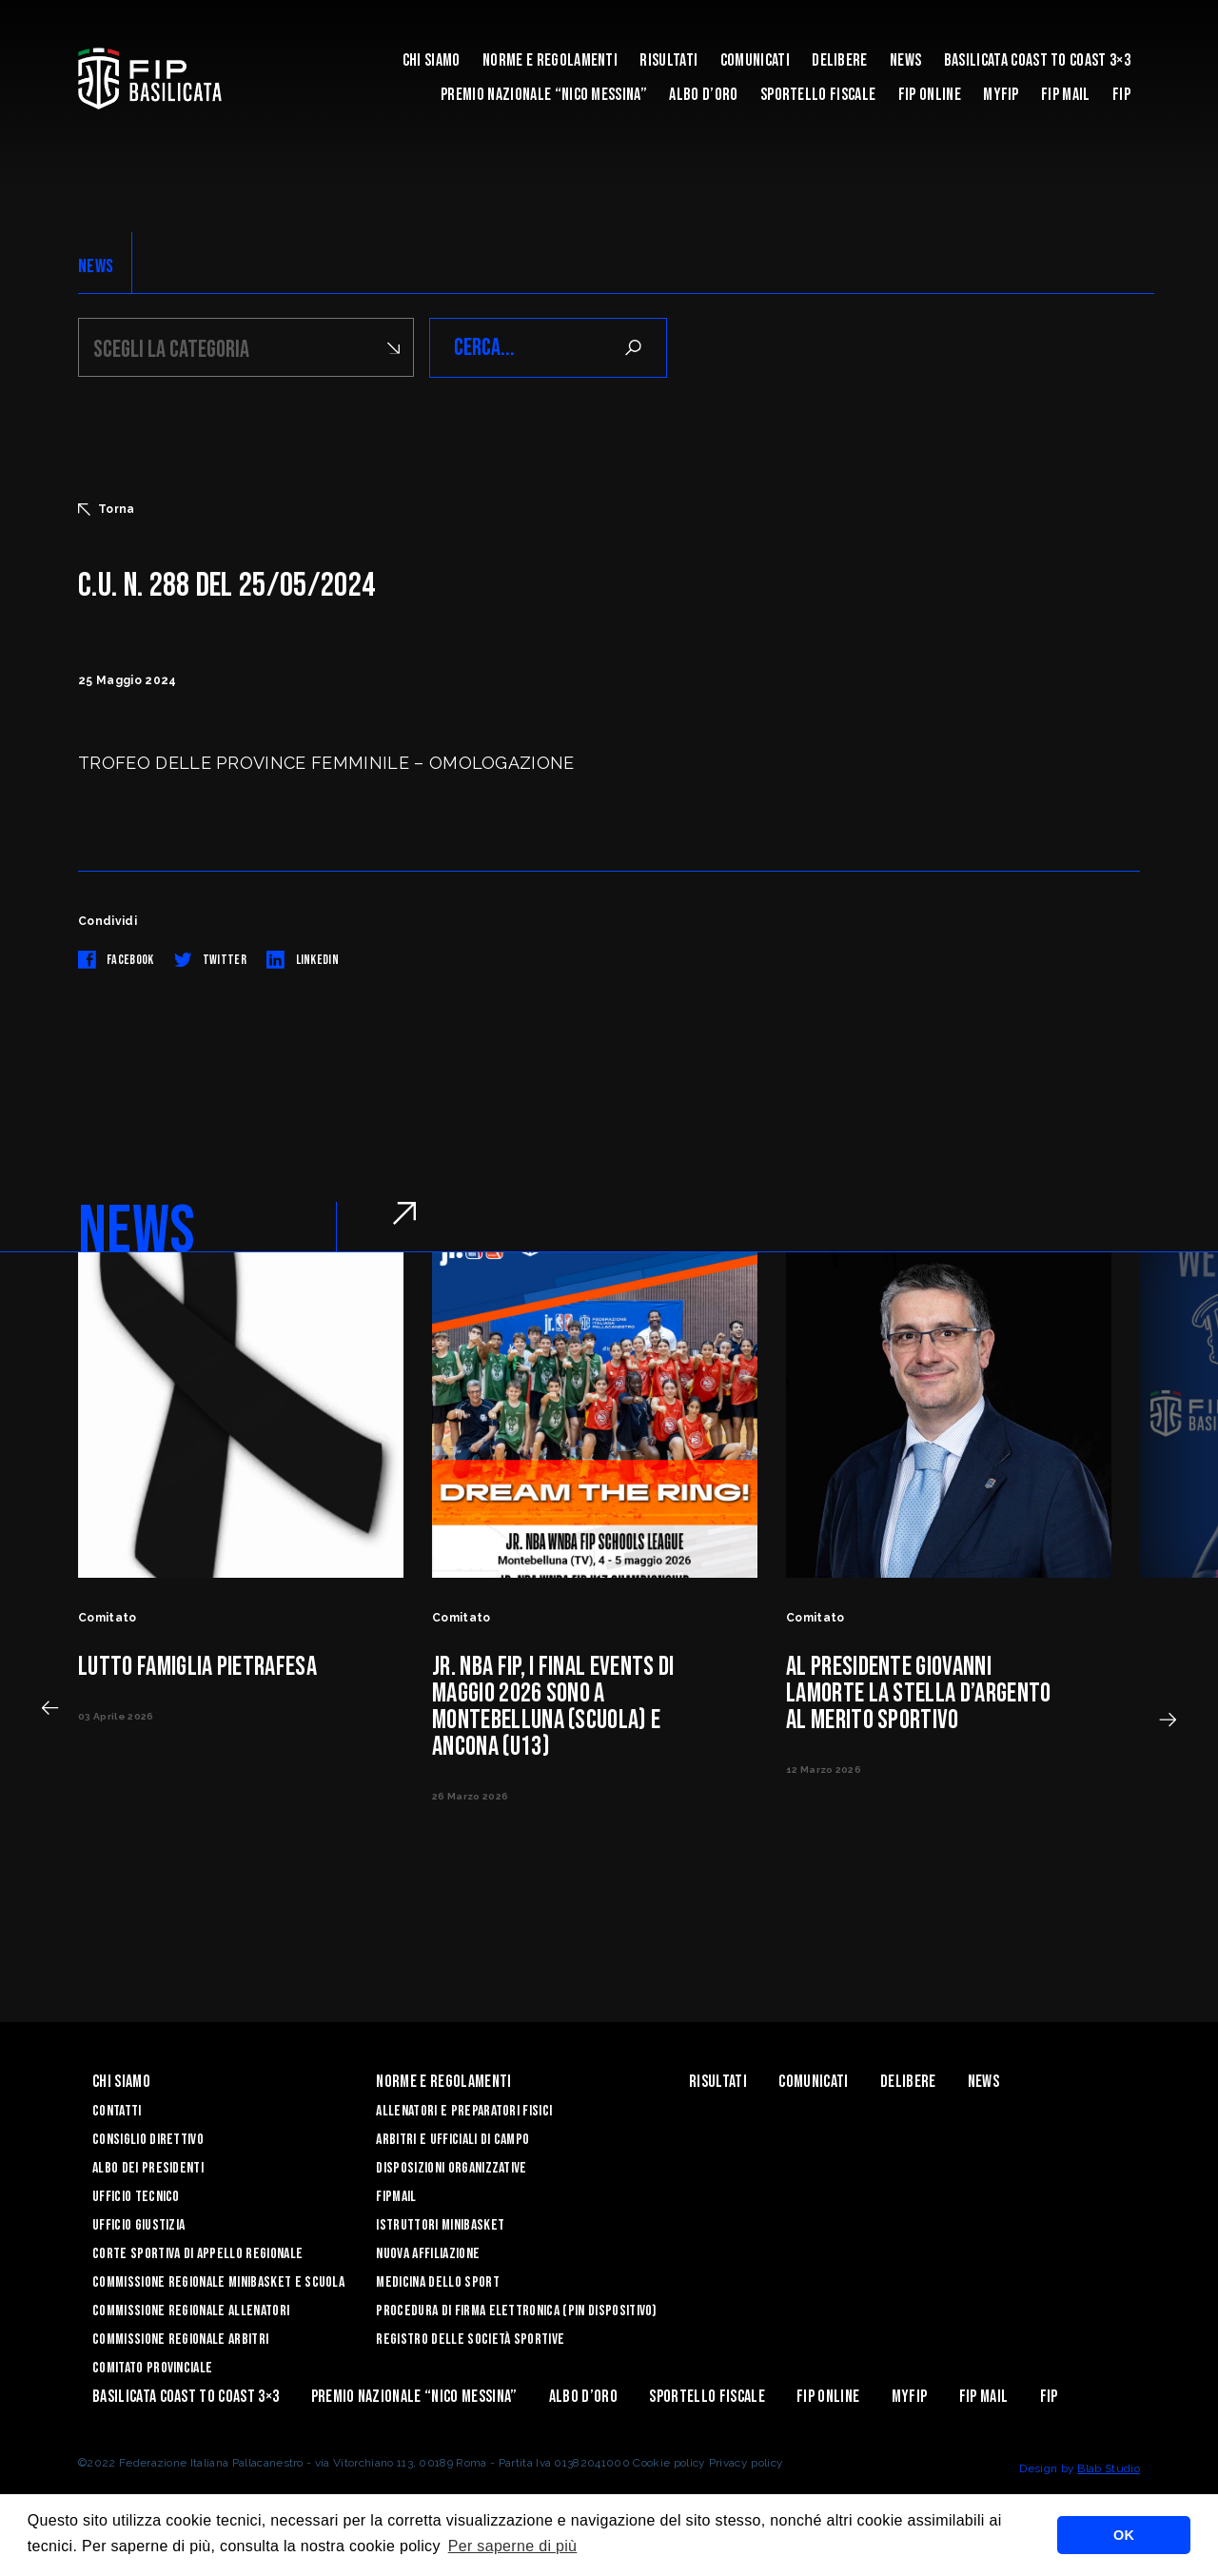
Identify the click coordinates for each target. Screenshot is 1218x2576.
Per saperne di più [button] (513, 2546)
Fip (1121, 95)
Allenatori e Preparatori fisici (464, 2111)
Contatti (117, 2111)
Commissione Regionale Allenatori (190, 2311)
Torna (106, 509)
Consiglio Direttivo (148, 2140)
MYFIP (1001, 95)
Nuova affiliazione (428, 2254)
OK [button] (1123, 2535)
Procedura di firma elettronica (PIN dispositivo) (516, 2311)
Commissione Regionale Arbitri (180, 2339)
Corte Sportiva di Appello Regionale (197, 2254)
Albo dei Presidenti (148, 2168)
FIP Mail (1065, 95)
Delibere (840, 60)
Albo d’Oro (703, 95)
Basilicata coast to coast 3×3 (1037, 60)
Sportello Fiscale (817, 95)
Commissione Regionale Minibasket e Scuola (218, 2282)
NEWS (95, 266)
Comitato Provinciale (152, 2368)
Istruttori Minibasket (440, 2225)
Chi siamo (432, 60)
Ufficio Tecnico (136, 2197)
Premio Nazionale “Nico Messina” (544, 95)
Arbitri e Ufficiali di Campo (452, 2140)
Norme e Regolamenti (550, 60)
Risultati (668, 60)
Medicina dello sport (437, 2282)
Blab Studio (1108, 2468)
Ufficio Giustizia (138, 2225)
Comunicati (755, 60)
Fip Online (929, 95)
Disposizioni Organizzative (451, 2168)
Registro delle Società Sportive (470, 2339)
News (905, 60)
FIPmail (396, 2197)
